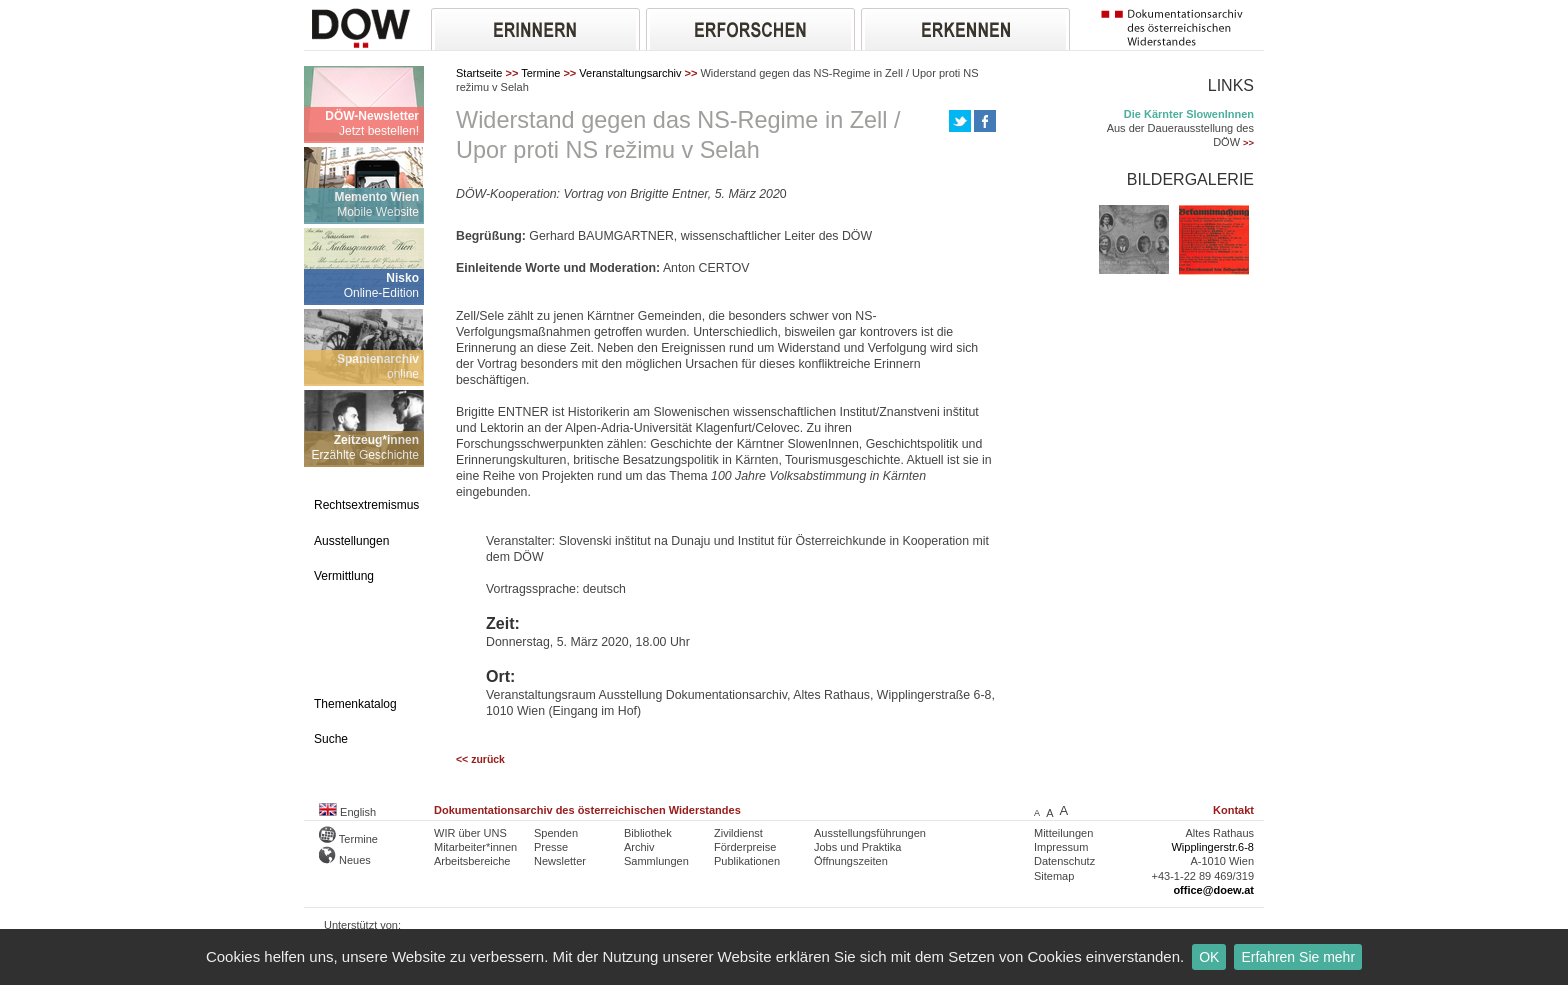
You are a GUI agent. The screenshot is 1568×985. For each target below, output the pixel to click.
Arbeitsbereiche (472, 861)
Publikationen (747, 861)
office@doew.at (1213, 890)
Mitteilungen (1063, 833)
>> (1248, 143)
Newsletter (560, 861)
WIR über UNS (470, 833)
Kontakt (1233, 810)
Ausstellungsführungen (870, 833)
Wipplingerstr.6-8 (1212, 847)
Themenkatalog (355, 704)
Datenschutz (1064, 861)
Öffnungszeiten (851, 861)
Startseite (479, 73)
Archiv (639, 847)
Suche (331, 739)
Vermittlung (344, 576)
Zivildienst (738, 833)
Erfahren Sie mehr (1298, 957)
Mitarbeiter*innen (475, 847)
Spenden (556, 833)
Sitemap (1054, 876)
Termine (540, 73)
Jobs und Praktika (857, 847)
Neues (345, 860)
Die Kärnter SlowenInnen (1189, 114)
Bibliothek (648, 833)
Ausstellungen (351, 541)
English (347, 812)
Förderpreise (745, 847)
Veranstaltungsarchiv (630, 73)
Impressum (1061, 847)
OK (1209, 957)
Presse (551, 847)
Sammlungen (656, 861)
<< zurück (480, 759)
